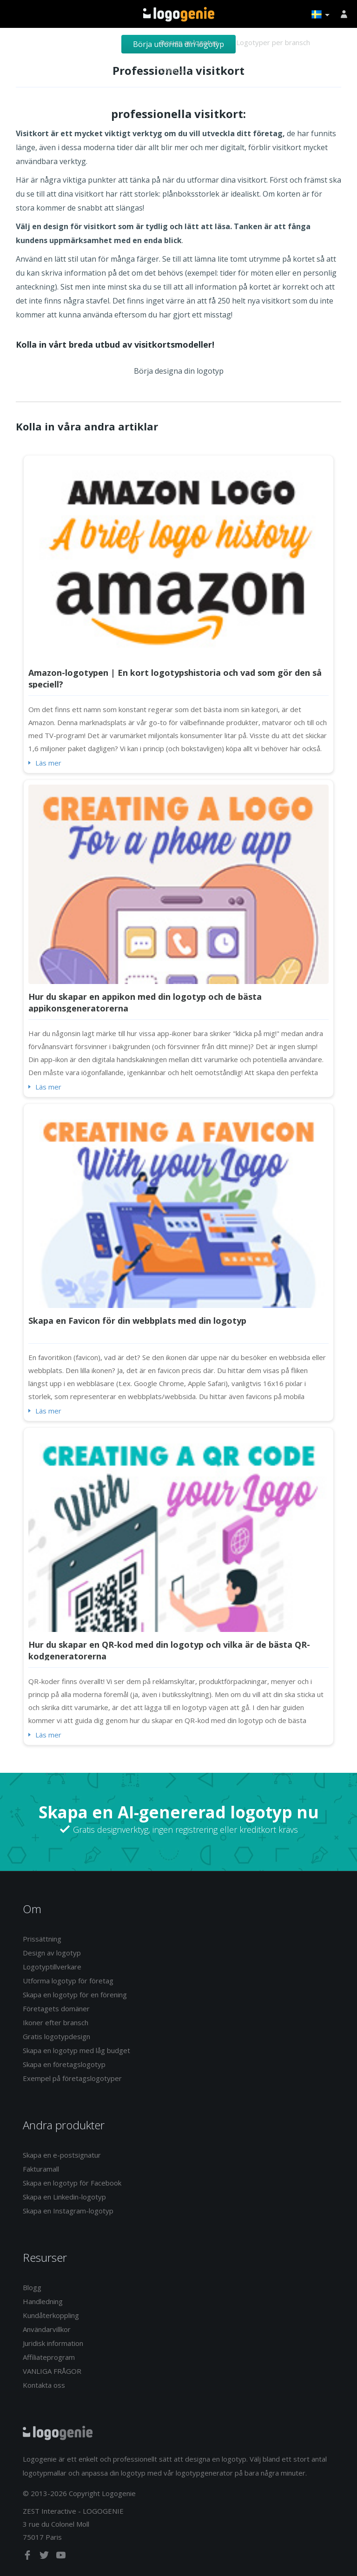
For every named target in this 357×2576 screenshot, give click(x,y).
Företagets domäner (56, 2008)
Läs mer (48, 762)
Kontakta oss (44, 2385)
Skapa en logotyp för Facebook (72, 2182)
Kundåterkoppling (51, 2315)
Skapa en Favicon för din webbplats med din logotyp (137, 1320)
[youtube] (61, 2557)
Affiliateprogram (49, 2357)
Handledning (43, 2301)
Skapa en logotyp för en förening (75, 1994)
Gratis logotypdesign (56, 2036)
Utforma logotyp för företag (68, 1980)
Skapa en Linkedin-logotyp (64, 2196)
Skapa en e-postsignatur (62, 2155)
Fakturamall (41, 2168)
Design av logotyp (189, 42)
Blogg (32, 2287)
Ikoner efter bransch (55, 2022)
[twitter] (45, 2557)
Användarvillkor (47, 2329)
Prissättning (42, 1938)
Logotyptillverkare (52, 1966)
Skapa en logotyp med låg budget (76, 2050)
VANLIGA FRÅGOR (52, 2371)
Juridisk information (53, 2343)
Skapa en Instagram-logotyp (68, 2210)
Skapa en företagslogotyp (64, 2064)
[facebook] (28, 2557)
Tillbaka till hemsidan (178, 14)
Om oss (172, 70)
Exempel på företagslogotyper (72, 2078)
